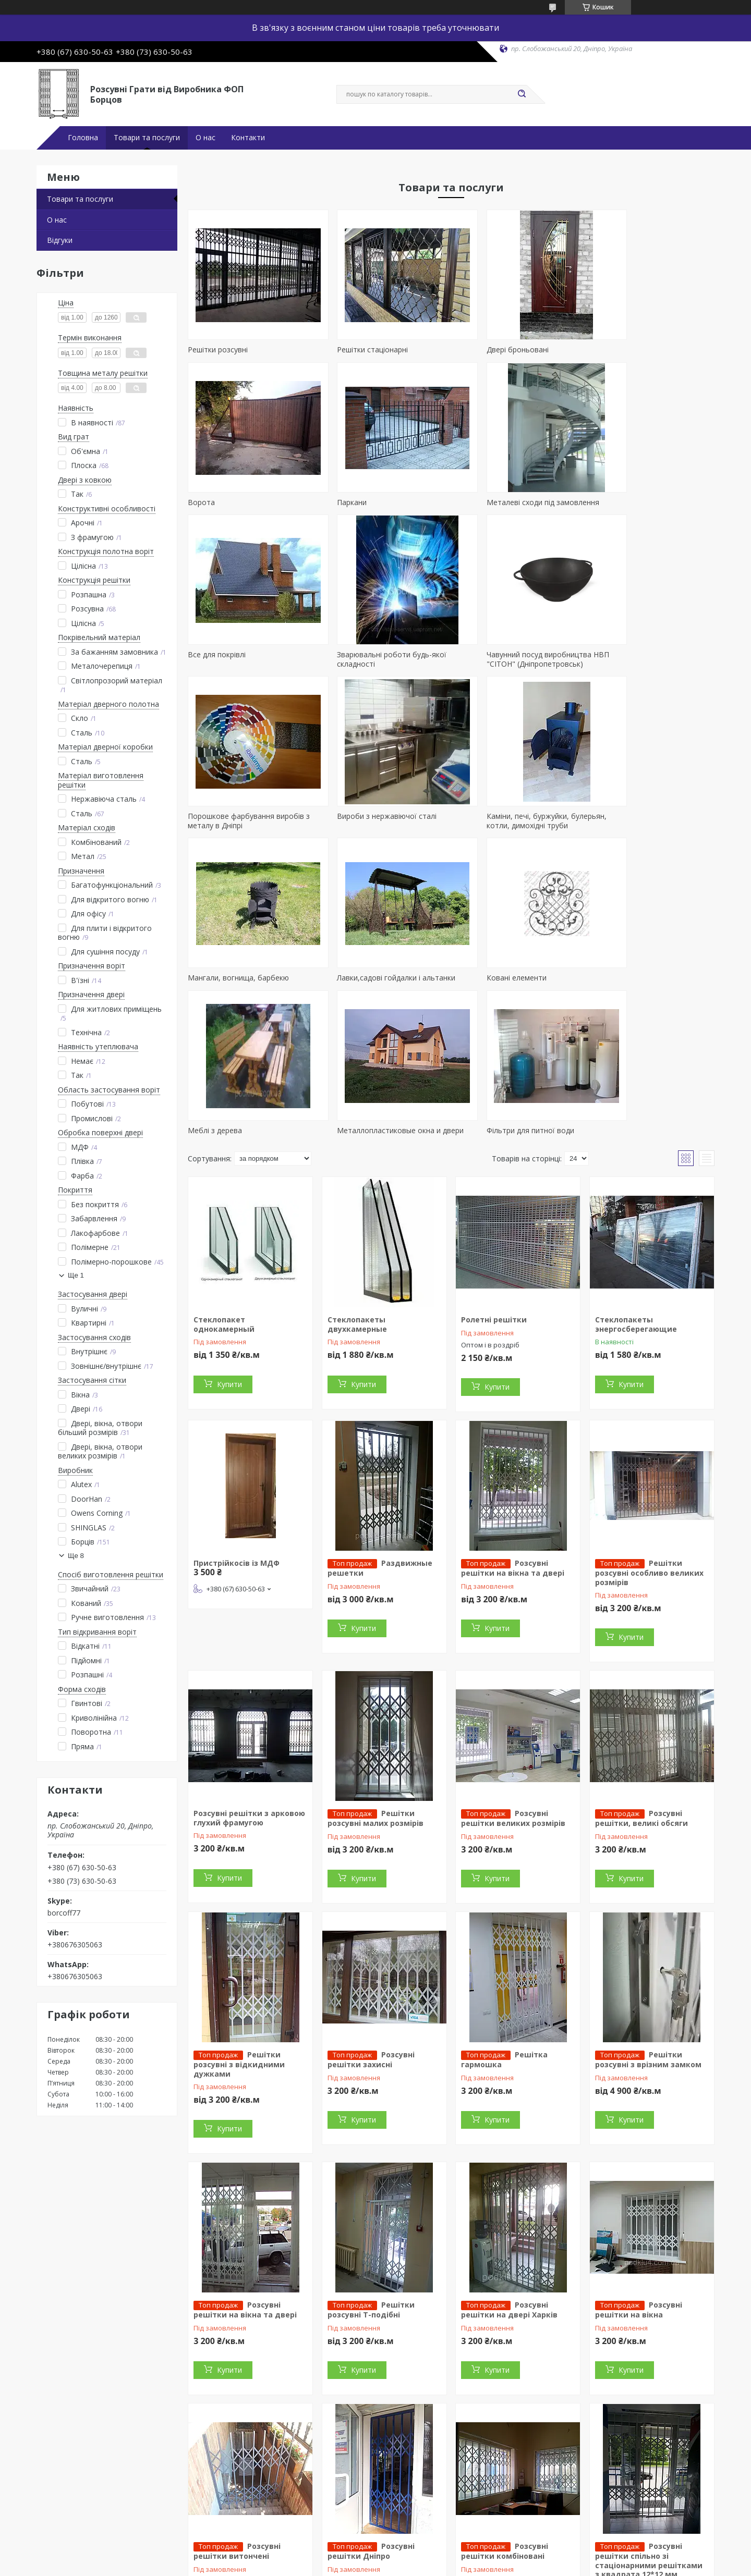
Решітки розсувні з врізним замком (648, 1916)
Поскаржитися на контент (377, 2565)
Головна (83, 137)
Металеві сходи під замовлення (378, 502)
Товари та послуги (147, 137)
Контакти (248, 137)
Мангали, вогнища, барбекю (238, 825)
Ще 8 (76, 1556)
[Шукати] (521, 94)
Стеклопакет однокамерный (224, 1181)
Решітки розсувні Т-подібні (371, 2166)
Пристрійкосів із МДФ (236, 1420)
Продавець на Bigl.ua (375, 2556)
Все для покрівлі (484, 502)
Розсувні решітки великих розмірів (513, 1675)
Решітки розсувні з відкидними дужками (239, 1920)
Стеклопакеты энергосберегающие (636, 1181)
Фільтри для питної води (365, 978)
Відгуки (59, 240)
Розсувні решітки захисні (371, 1916)
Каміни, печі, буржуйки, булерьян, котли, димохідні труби (649, 668)
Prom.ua (427, 2547)
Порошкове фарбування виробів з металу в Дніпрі (383, 668)
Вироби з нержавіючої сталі (505, 664)
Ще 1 (76, 1275)
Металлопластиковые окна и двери (240, 982)
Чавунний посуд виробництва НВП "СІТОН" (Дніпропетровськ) (249, 668)
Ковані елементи (485, 825)
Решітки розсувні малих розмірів (375, 1675)
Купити (229, 1241)
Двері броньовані (486, 349)
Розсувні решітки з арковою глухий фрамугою (249, 1674)
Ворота (602, 349)
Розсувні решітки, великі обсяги (641, 1675)
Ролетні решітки (494, 1176)
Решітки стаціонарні (357, 349)
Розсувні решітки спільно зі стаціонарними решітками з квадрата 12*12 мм (648, 2417)
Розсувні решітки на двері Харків (509, 2166)
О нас (205, 137)
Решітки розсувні (218, 349)
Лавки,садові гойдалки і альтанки (381, 825)
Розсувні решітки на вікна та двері (512, 1424)
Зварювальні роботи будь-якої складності (644, 507)
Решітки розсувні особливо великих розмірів (649, 1429)
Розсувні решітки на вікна (638, 2166)
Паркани (202, 502)
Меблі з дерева (616, 825)
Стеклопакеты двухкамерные (357, 1181)
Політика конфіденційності (465, 2565)
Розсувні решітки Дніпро (371, 2408)
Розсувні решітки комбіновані (504, 2408)
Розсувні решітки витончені (237, 2408)
